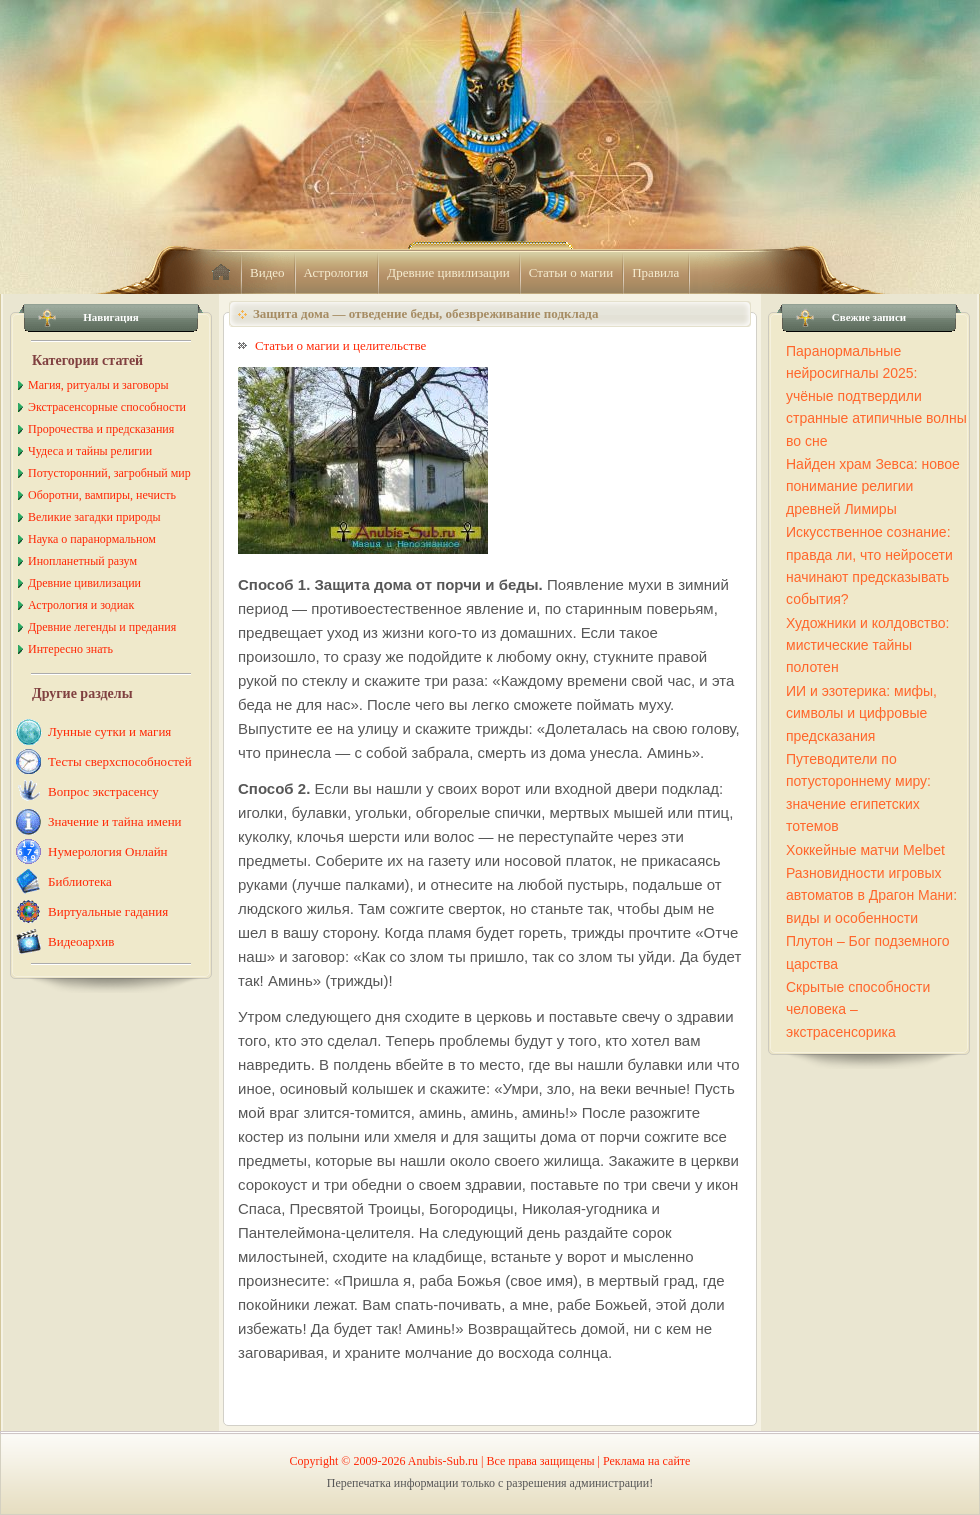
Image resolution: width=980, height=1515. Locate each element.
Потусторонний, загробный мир (109, 473)
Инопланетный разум (82, 561)
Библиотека (80, 881)
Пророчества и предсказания (101, 429)
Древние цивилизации (448, 272)
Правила (655, 272)
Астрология (336, 272)
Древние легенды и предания (102, 627)
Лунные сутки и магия (109, 731)
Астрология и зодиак (81, 605)
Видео (267, 272)
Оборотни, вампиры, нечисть (102, 495)
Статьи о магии (571, 272)
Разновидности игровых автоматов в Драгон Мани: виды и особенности (871, 895)
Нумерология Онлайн (108, 851)
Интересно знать (70, 649)
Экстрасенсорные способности (107, 407)
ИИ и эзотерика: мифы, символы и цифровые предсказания (861, 713)
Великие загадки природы (94, 517)
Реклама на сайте (646, 1461)
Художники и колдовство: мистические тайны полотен (867, 645)
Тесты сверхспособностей (120, 761)
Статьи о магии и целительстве (340, 345)
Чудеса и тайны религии (90, 451)
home (221, 273)
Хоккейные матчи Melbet (865, 850)
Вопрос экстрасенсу (103, 791)
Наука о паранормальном (92, 539)
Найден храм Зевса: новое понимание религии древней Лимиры (873, 486)
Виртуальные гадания (108, 911)
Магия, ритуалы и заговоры (98, 385)
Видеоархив (81, 941)
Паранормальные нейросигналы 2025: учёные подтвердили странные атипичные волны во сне (876, 396)
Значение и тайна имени (115, 821)
